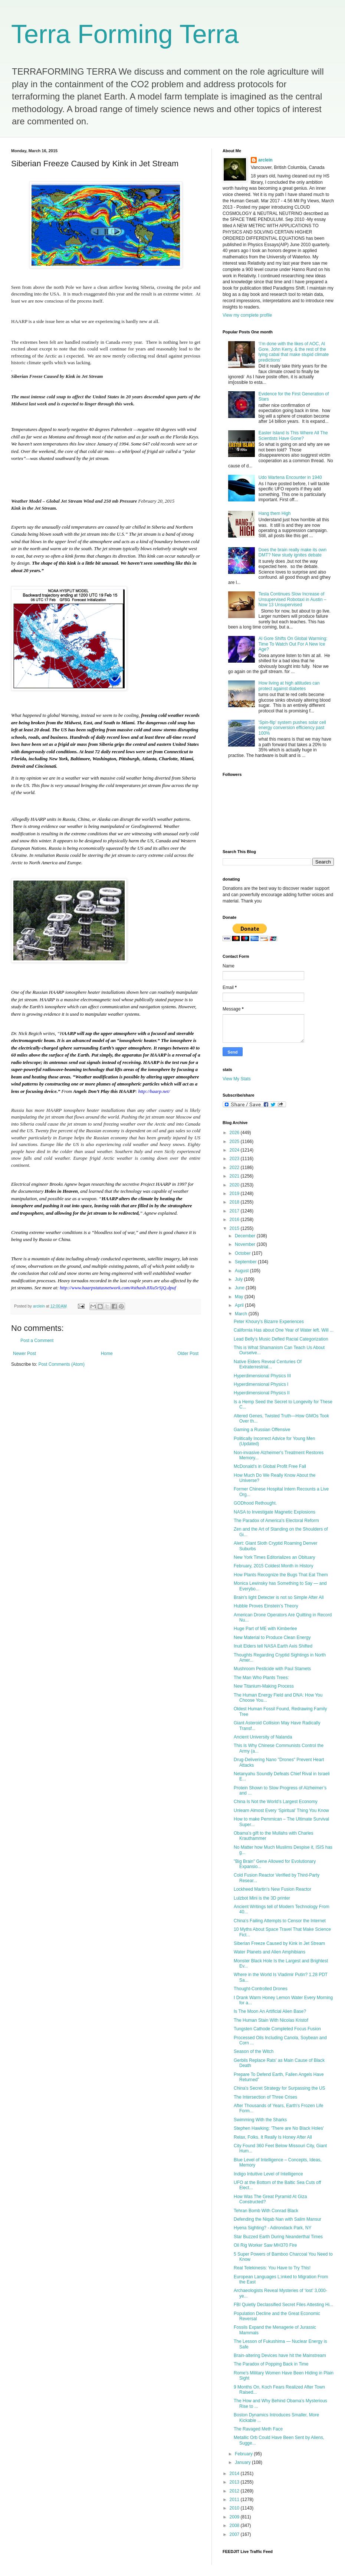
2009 (235, 2517)
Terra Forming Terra (125, 34)
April (240, 1305)
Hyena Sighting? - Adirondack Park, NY (272, 2227)
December (246, 1235)
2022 (235, 1167)
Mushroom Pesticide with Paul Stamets (272, 1668)
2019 (235, 1193)
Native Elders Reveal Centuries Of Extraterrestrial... (268, 1364)
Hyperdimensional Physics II (262, 1392)
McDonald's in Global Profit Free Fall (270, 1466)
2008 (235, 2525)
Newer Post (24, 1353)
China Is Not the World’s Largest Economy (276, 1801)
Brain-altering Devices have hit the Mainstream (280, 2355)
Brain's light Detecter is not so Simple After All (278, 1597)
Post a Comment (36, 1340)
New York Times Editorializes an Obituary (274, 1557)
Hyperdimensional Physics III (262, 1375)
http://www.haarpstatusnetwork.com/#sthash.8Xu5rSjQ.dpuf (118, 1287)
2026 (235, 1132)
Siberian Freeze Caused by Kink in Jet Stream (279, 1943)
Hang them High (275, 513)
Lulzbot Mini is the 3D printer (262, 1898)
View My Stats (237, 1078)
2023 (235, 1158)
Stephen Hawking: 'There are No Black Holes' (279, 2128)
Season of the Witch (253, 2051)
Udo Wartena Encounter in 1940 (290, 477)
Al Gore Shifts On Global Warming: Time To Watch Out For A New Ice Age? (293, 644)
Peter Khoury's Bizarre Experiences (269, 1321)
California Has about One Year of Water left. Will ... (284, 1330)
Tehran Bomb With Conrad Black (266, 2210)
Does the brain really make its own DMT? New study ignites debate (292, 552)
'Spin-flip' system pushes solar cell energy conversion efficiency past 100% (292, 728)
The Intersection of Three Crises (265, 2097)
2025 (235, 1141)
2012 (235, 2491)
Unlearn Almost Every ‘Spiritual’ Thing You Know (281, 1810)
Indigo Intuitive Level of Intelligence (268, 2174)
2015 (235, 1228)
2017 (235, 1211)
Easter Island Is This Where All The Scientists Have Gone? (293, 435)
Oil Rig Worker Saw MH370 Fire (265, 2245)
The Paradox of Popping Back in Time (271, 2364)
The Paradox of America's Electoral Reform (276, 1520)
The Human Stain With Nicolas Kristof (271, 2020)
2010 (235, 2508)
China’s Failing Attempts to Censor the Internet (280, 1920)
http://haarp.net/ (154, 1091)
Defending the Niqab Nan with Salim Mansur (277, 2219)
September (246, 1261)
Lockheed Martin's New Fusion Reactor (272, 1889)
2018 (235, 1202)
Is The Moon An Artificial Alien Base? (270, 2011)
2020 (235, 1185)
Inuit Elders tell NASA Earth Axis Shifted (273, 1646)
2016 (235, 1219)
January (243, 2462)
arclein (265, 160)
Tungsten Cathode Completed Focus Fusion (277, 2028)
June (240, 1287)
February (244, 2453)
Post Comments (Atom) (61, 1364)
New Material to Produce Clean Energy (272, 1637)
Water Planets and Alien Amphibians (269, 1952)
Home (107, 1353)
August (242, 1270)
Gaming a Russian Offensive (262, 1429)
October (243, 1253)
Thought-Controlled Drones (261, 1988)
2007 (235, 2534)
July (239, 1279)
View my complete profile (247, 315)
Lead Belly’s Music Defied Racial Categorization (281, 1339)
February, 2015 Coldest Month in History (273, 1565)
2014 (235, 2473)
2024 (235, 1150)
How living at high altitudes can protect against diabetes (289, 685)
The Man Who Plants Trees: (261, 1677)
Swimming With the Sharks (260, 2119)
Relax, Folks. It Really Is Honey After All (273, 2137)
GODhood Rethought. (255, 1503)
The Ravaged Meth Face (258, 2429)
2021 (235, 1176)
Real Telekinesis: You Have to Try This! (272, 2267)
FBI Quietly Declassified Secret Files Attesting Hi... (283, 2304)
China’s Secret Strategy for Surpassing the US (279, 2088)
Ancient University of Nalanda (263, 1737)
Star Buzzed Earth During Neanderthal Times (278, 2236)
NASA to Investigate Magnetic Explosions (274, 1512)
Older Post (187, 1353)
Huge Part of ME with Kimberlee (265, 1628)
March (242, 1313)
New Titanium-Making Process (264, 1686)
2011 (235, 2499)
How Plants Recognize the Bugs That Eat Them (281, 1574)
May (239, 1296)
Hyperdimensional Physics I (261, 1384)
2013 (235, 2482)
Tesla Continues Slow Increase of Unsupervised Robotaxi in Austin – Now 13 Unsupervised (292, 599)
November (246, 1244)
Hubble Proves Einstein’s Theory (266, 1606)
